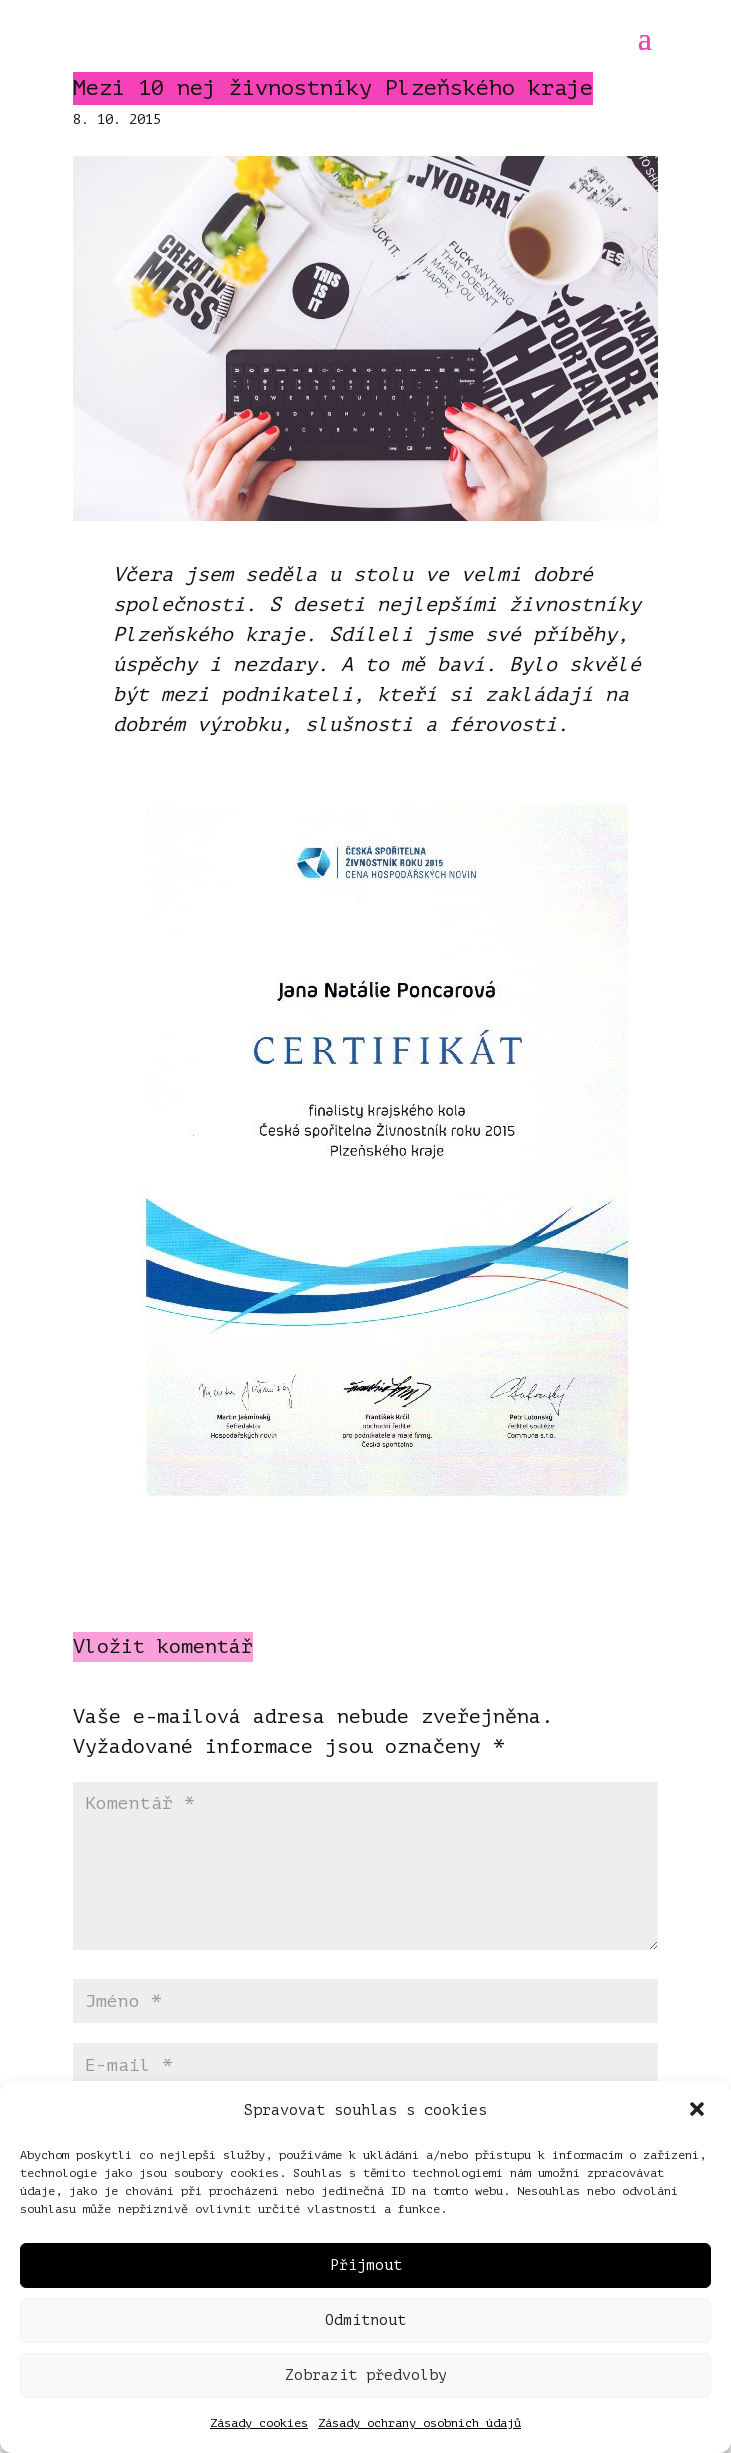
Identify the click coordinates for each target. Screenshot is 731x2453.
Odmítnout (365, 2320)
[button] (699, 2111)
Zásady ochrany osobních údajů (419, 2423)
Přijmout (366, 2265)
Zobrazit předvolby (366, 2375)
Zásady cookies (259, 2423)
